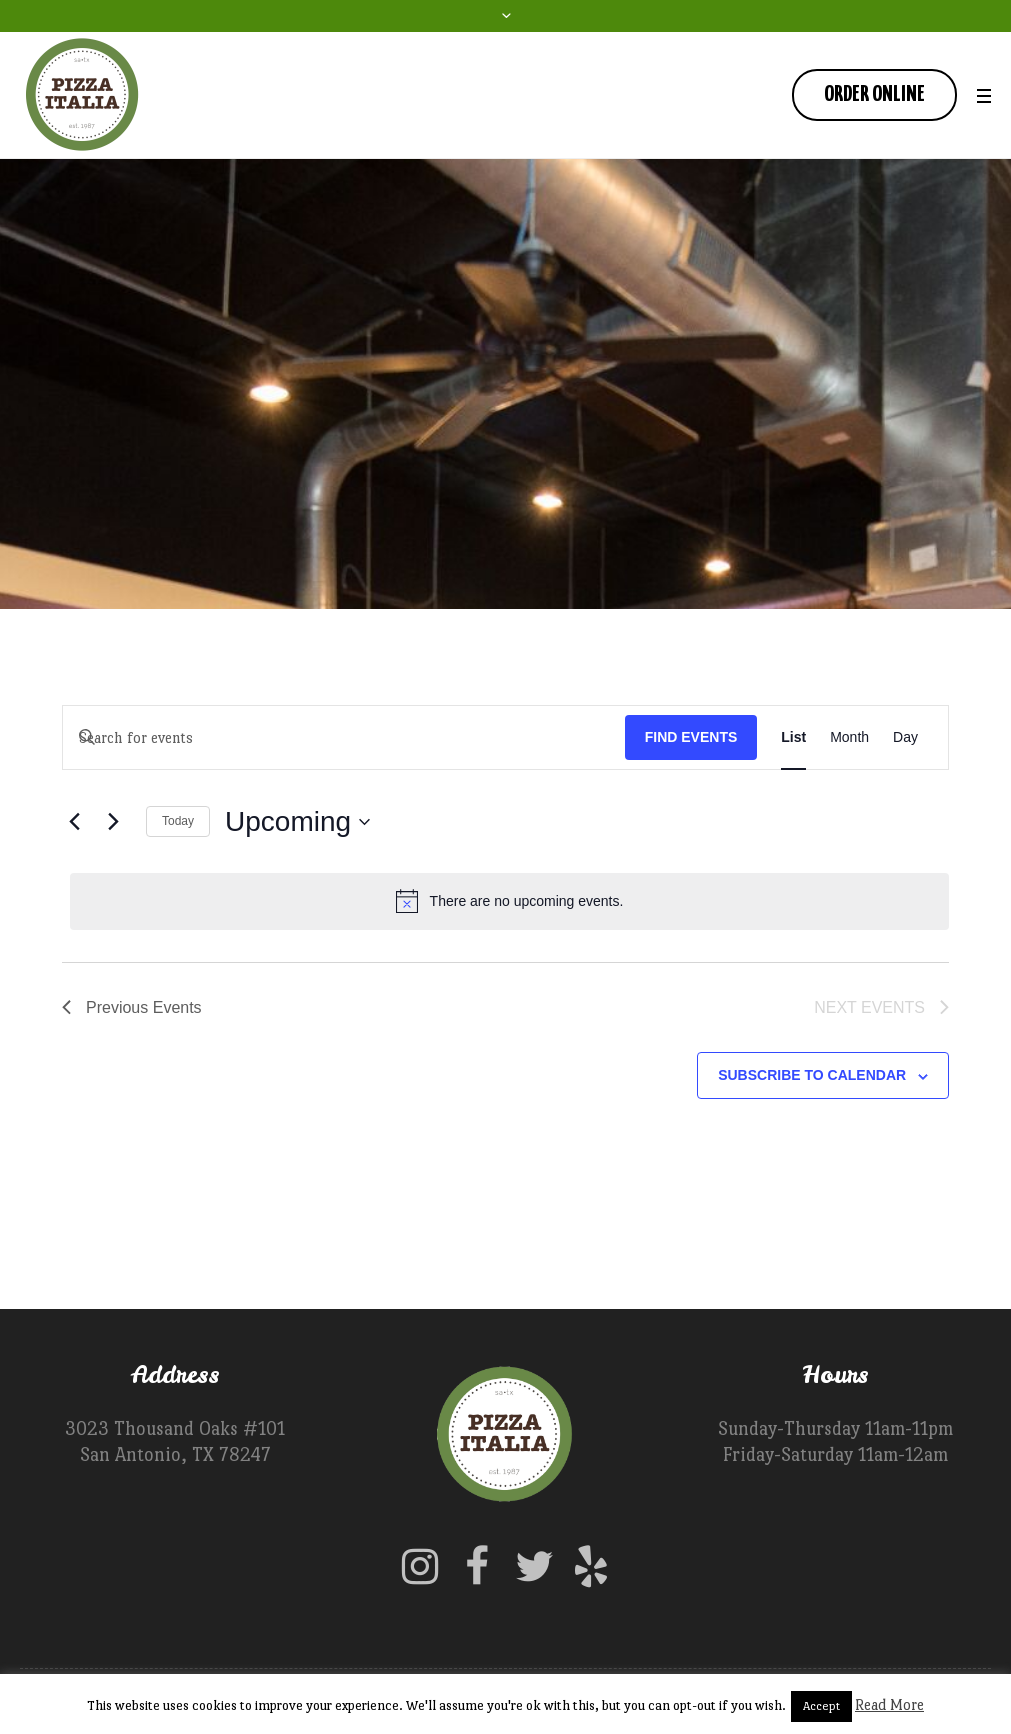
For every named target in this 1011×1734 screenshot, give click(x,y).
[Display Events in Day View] (905, 737)
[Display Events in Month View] (849, 737)
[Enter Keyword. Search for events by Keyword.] (344, 738)
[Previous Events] (74, 822)
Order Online (874, 94)
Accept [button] (821, 1706)
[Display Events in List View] (793, 737)
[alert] (509, 901)
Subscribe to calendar (812, 1075)
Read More (889, 1704)
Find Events (691, 737)
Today (178, 821)
